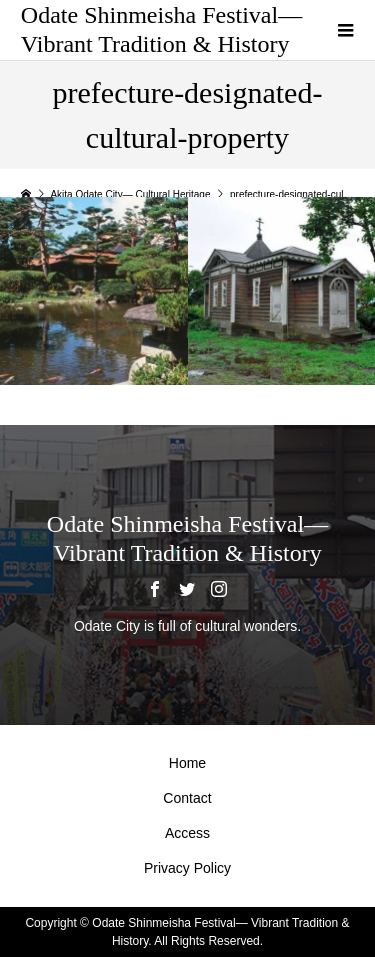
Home (187, 763)
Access (187, 833)
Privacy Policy (187, 868)
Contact (187, 798)
